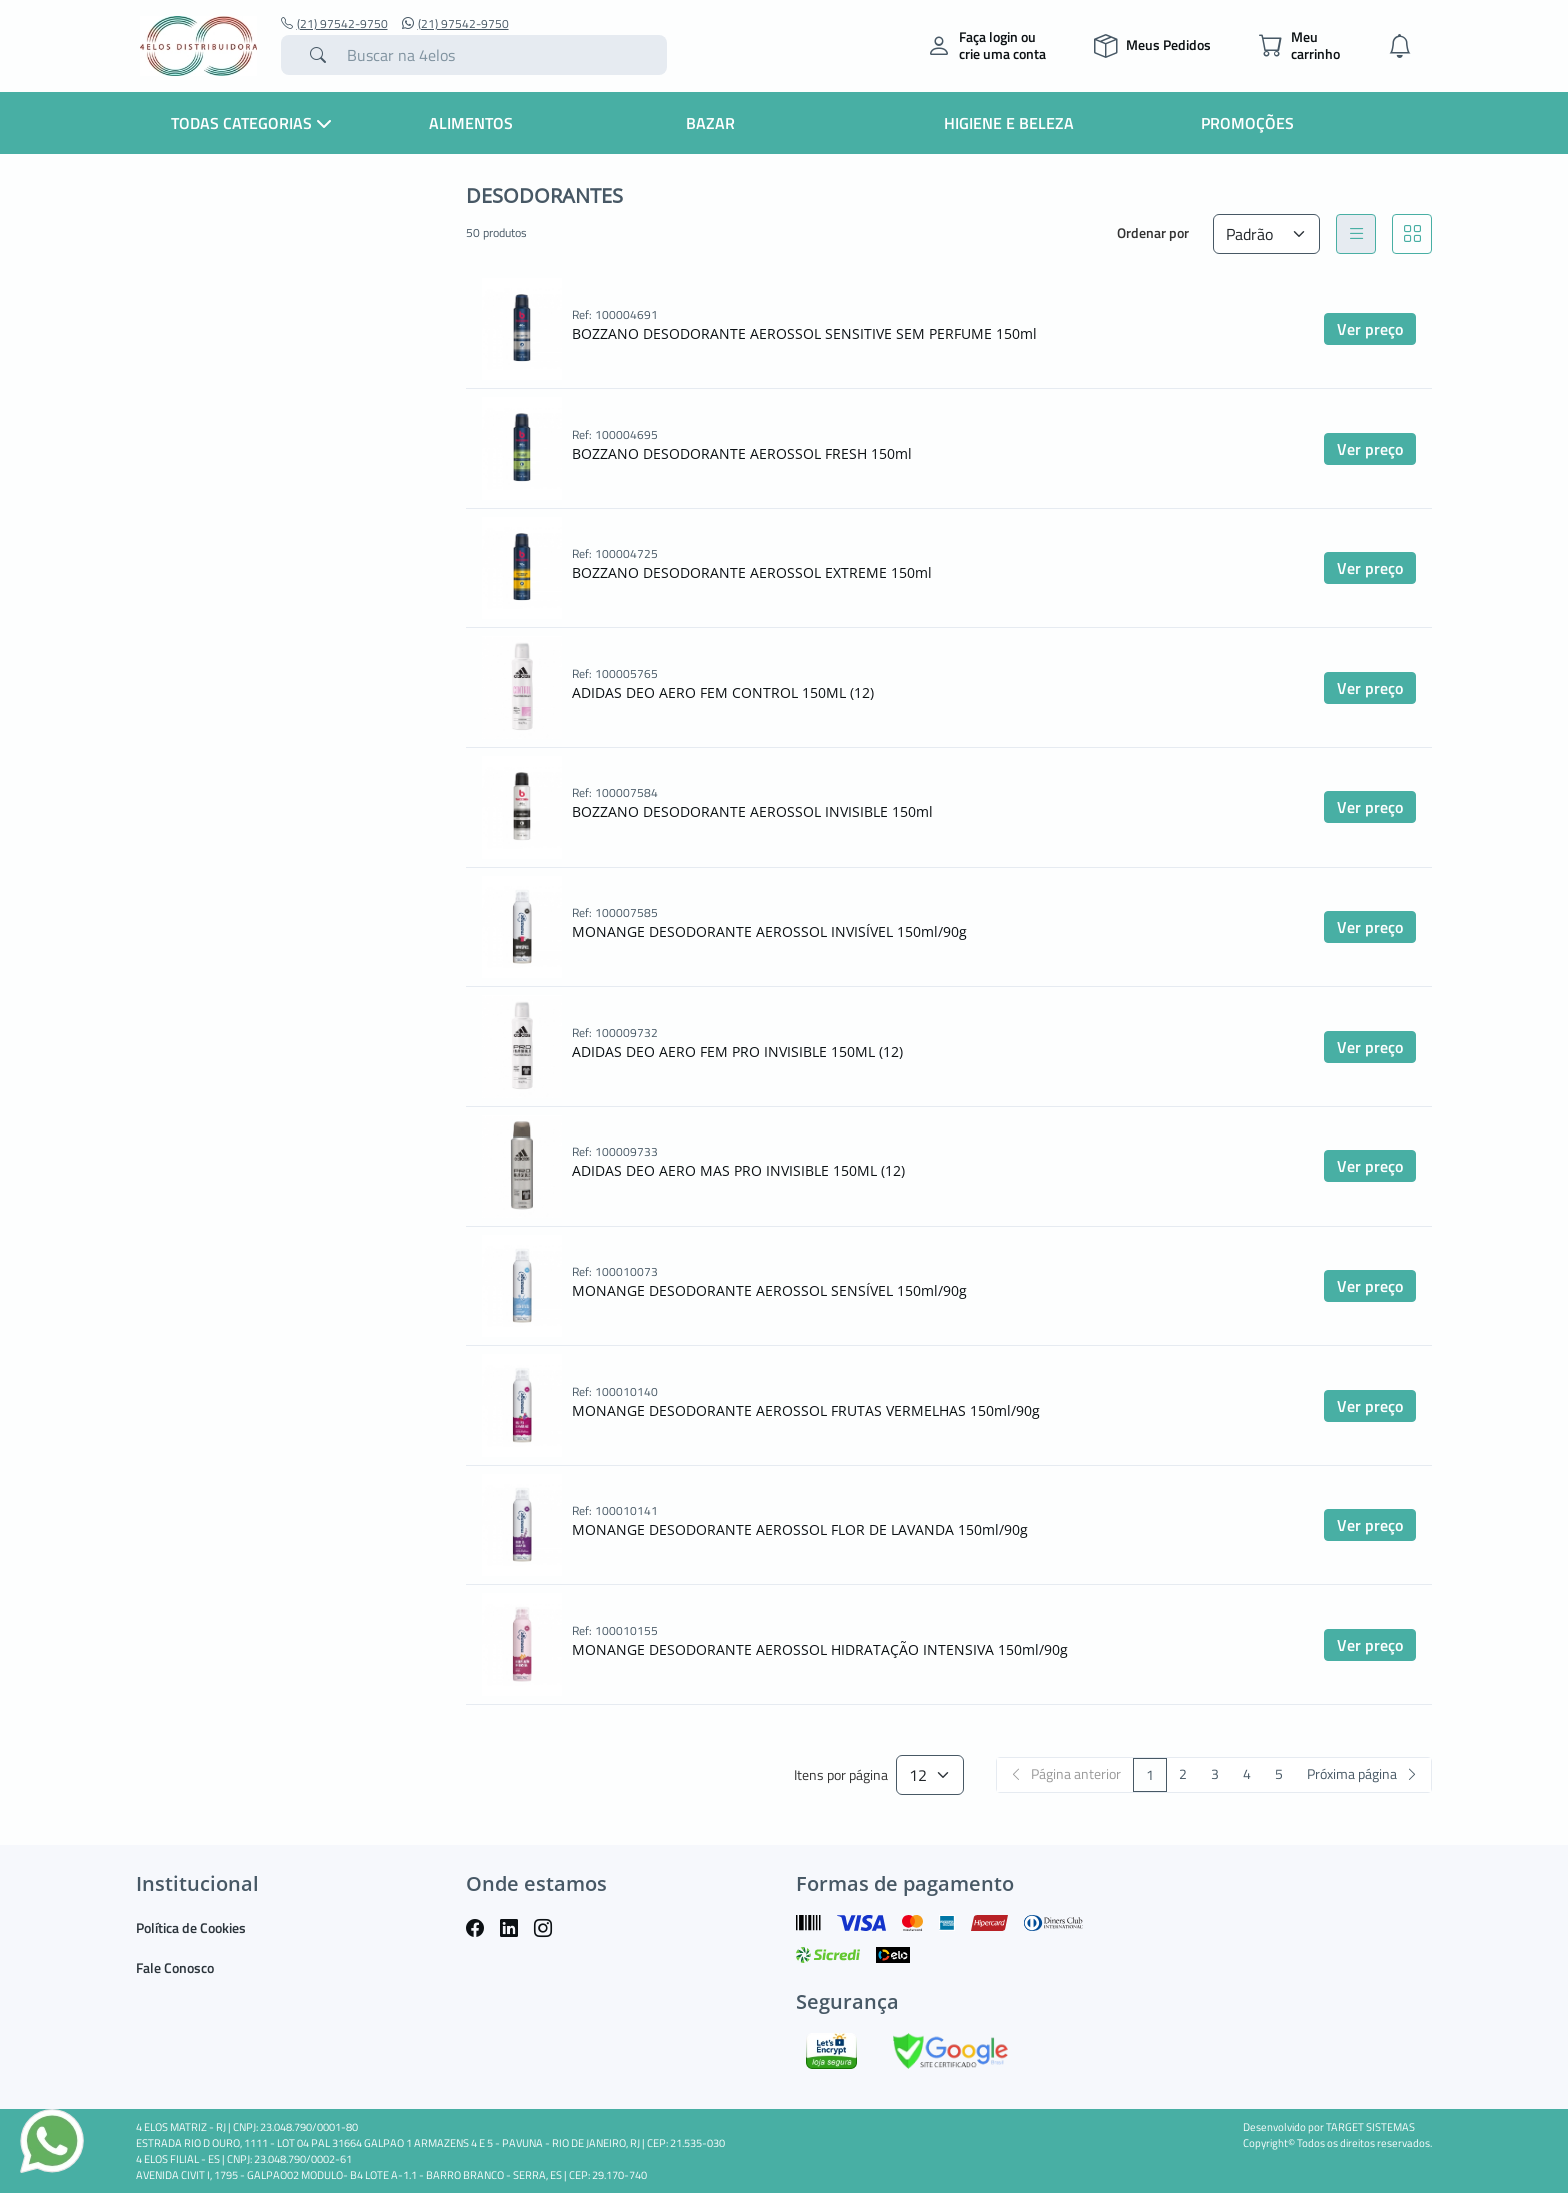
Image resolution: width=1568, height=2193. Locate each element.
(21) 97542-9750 (334, 24)
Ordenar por (1153, 232)
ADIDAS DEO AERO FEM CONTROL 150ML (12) (723, 692)
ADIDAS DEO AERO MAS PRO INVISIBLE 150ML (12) (738, 1170)
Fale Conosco (175, 1967)
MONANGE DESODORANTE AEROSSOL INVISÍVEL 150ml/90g (769, 931)
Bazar (710, 123)
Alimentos (471, 123)
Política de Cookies (191, 1927)
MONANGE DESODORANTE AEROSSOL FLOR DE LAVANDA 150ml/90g (800, 1529)
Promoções (1247, 123)
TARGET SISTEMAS (1370, 2127)
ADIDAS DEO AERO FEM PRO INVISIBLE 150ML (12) (737, 1051)
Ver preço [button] (1370, 329)
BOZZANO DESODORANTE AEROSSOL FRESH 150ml (742, 453)
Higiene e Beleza (1009, 123)
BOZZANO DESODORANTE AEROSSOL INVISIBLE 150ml (752, 811)
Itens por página (841, 1775)
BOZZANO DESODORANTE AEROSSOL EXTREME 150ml (752, 572)
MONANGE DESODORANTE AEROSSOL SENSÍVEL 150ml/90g (769, 1290)
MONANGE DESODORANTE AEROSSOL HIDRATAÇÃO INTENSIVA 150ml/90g (820, 1649)
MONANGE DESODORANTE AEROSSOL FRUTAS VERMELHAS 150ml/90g (806, 1410)
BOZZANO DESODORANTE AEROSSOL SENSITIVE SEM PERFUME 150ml (804, 333)
